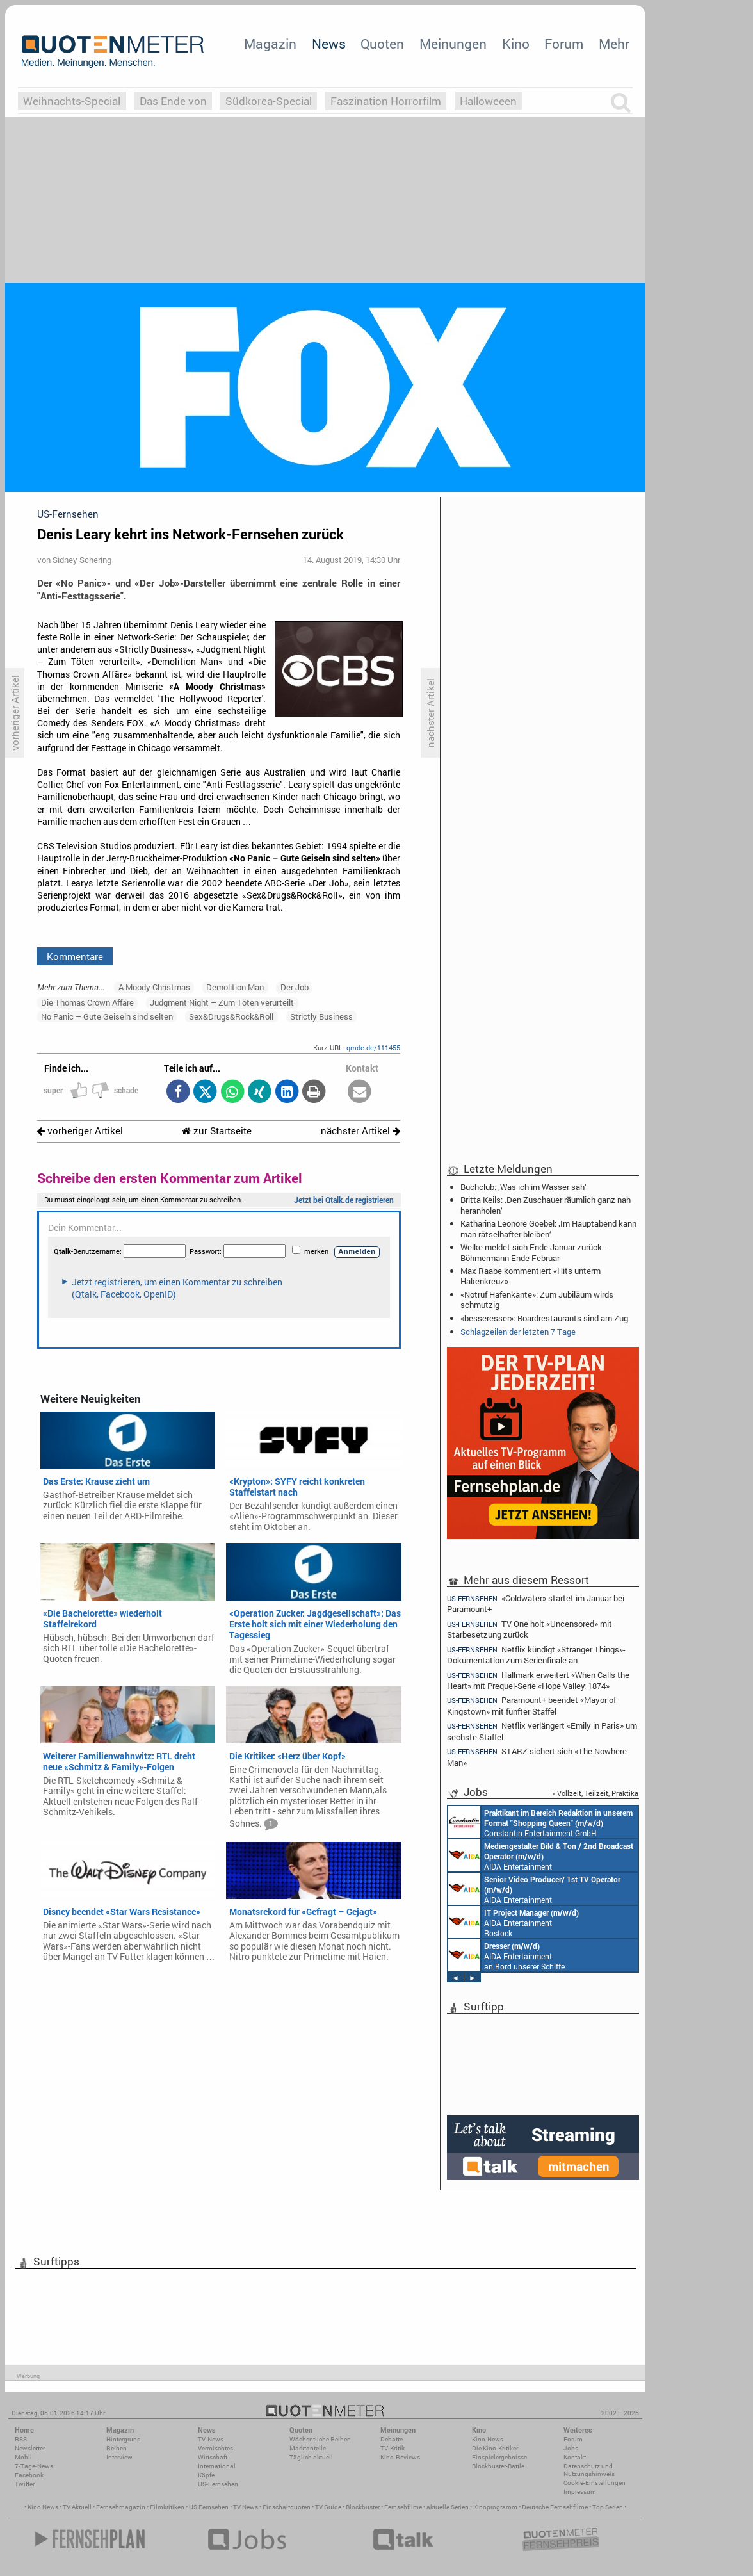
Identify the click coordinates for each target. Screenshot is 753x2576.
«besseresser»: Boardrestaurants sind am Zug (544, 1318)
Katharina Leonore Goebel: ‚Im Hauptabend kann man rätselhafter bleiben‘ (548, 1228)
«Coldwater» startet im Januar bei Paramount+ (535, 1603)
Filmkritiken (167, 2507)
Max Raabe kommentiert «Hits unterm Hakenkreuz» (530, 1276)
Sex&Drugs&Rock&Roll (231, 1016)
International (217, 2466)
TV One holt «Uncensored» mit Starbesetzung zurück (529, 1629)
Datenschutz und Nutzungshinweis (589, 2470)
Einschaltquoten (287, 2507)
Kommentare (75, 956)
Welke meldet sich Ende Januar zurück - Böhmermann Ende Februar (533, 1252)
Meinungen (453, 44)
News (329, 44)
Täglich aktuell (311, 2457)
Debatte (391, 2439)
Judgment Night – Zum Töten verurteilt (222, 1002)
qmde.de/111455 (373, 1047)
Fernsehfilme (403, 2507)
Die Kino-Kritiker (495, 2448)
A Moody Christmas (154, 987)
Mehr (614, 44)
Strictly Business (321, 1016)
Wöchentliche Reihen (320, 2439)
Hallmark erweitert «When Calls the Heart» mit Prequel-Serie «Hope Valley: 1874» (538, 1680)
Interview (119, 2457)
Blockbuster (363, 2507)
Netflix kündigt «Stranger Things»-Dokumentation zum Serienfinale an (536, 1654)
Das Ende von (173, 101)
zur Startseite (217, 1131)
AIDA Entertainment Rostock (513, 1922)
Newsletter (30, 2448)
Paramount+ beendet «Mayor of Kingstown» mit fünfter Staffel (531, 1705)
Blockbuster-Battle (498, 2466)
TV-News (210, 2439)
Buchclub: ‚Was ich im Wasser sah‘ (523, 1187)
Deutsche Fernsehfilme (555, 2507)
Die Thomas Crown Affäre (87, 1002)
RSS (21, 2439)
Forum (563, 44)
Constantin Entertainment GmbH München (540, 1822)
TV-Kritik (392, 2448)
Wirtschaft (212, 2457)
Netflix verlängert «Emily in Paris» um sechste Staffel (542, 1730)
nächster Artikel (360, 1131)
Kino (516, 44)
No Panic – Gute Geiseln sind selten (107, 1016)
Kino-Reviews (400, 2457)
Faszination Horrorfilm (385, 101)
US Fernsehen (209, 2507)
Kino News (43, 2507)
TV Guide (328, 2507)
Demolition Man (235, 987)
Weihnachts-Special (71, 101)
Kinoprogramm (495, 2507)
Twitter (25, 2484)
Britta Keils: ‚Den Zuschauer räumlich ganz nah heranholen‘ (545, 1205)
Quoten (382, 44)
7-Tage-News (34, 2466)
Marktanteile (307, 2448)
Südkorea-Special (268, 101)
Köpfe (206, 2475)
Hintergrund (123, 2439)
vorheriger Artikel (80, 1131)
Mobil (23, 2457)
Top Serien (607, 2507)
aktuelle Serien (447, 2507)
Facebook (29, 2475)
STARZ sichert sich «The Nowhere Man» (537, 1756)
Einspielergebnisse (499, 2457)
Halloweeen (488, 101)
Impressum (579, 2492)
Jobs (570, 2448)
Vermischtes (215, 2448)
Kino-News (487, 2439)
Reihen (116, 2448)
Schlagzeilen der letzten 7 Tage (518, 1331)
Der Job (294, 987)
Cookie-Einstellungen (594, 2483)
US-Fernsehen (218, 2484)
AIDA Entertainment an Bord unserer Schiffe (540, 1855)
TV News (245, 2507)
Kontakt (574, 2457)
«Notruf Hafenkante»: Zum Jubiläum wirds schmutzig (536, 1299)
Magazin (270, 44)
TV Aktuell (77, 2507)
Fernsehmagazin (120, 2507)
